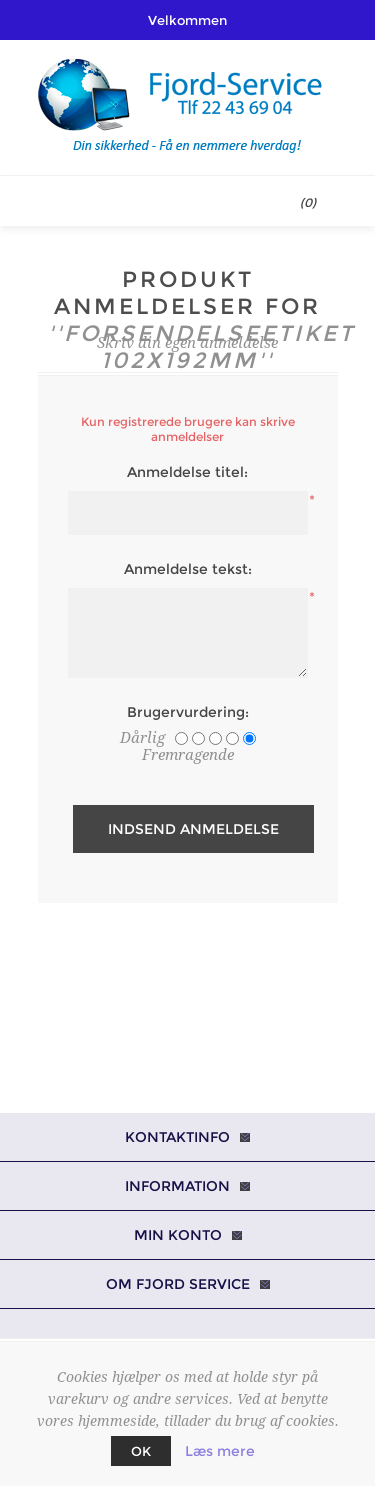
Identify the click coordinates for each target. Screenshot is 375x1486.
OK (141, 1451)
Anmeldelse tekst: (188, 569)
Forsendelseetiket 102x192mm (209, 347)
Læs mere (220, 1451)
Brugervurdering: (188, 712)
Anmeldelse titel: (187, 472)
